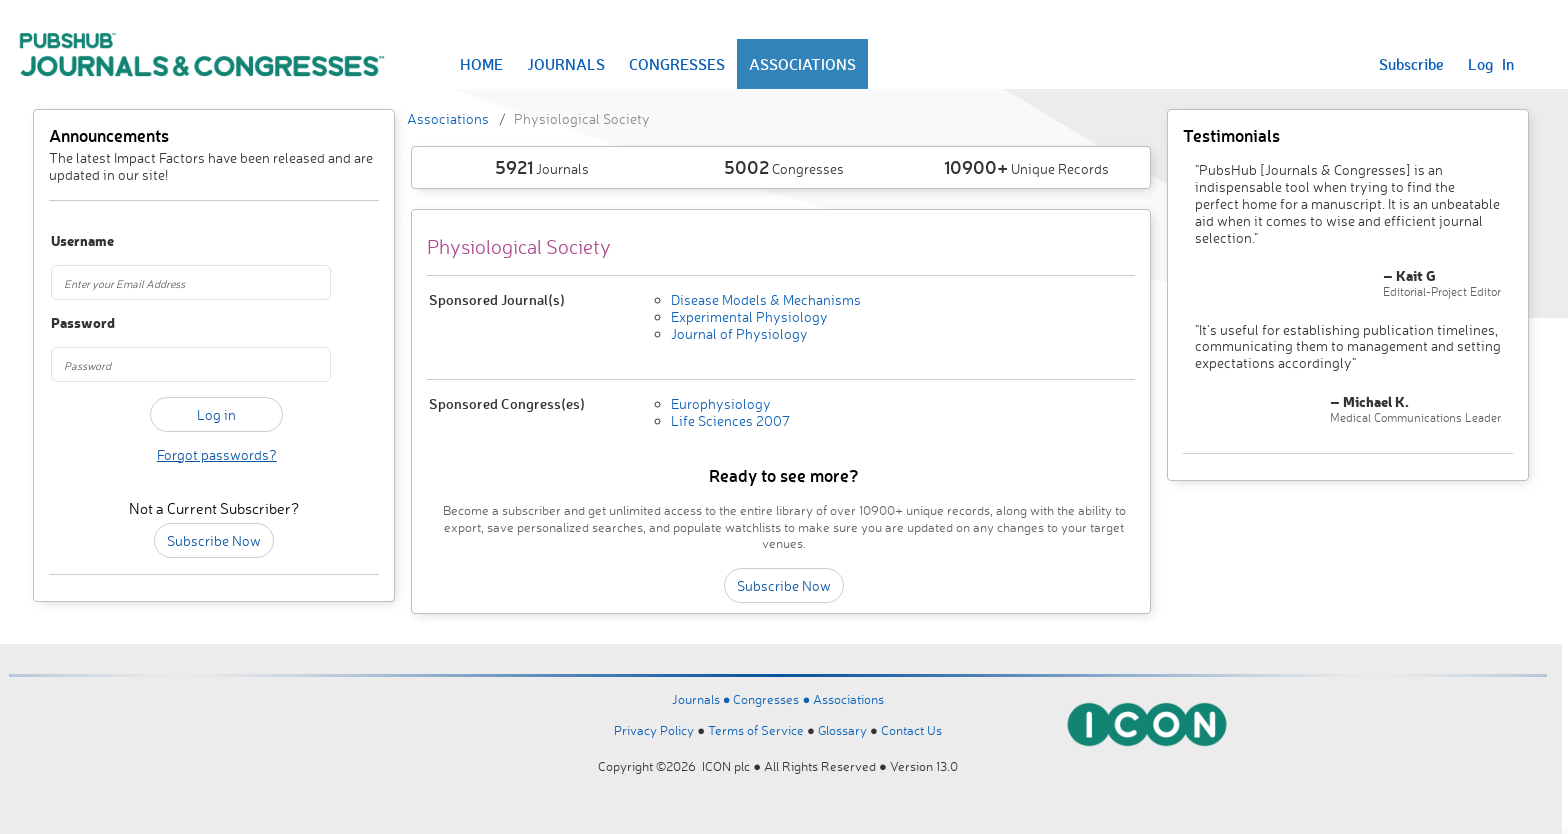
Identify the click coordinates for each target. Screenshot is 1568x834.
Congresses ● (773, 699)
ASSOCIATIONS (802, 64)
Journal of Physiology (739, 333)
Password (76, 323)
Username (76, 241)
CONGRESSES (677, 64)
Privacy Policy (654, 730)
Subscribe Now (214, 540)
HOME (481, 64)
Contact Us (911, 730)
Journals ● (703, 699)
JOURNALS (566, 64)
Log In (1491, 64)
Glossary (842, 730)
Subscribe (1411, 64)
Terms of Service (756, 730)
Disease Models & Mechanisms (766, 299)
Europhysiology (721, 403)
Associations (448, 118)
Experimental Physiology (749, 316)
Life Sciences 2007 (730, 420)
